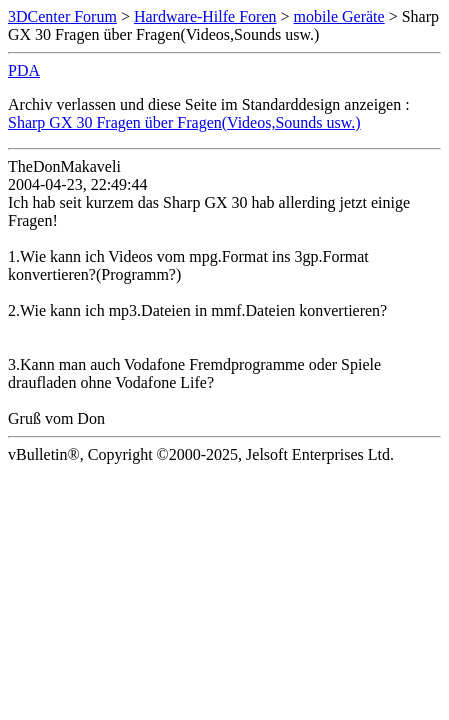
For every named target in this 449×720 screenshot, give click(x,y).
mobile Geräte (339, 16)
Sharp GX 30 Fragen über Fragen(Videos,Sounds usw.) (184, 122)
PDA (24, 70)
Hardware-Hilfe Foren (205, 16)
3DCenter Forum (62, 16)
